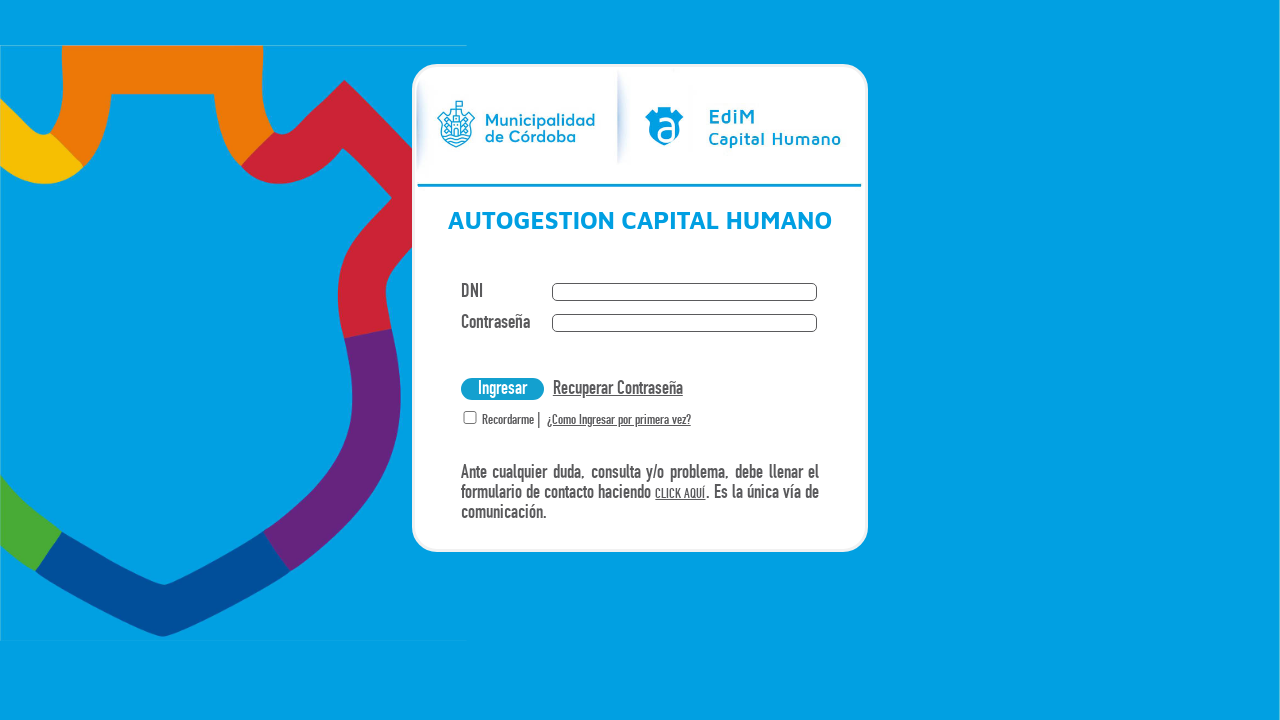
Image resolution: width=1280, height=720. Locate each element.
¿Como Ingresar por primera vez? (619, 420)
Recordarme (506, 420)
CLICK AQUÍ (680, 494)
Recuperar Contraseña (618, 389)
